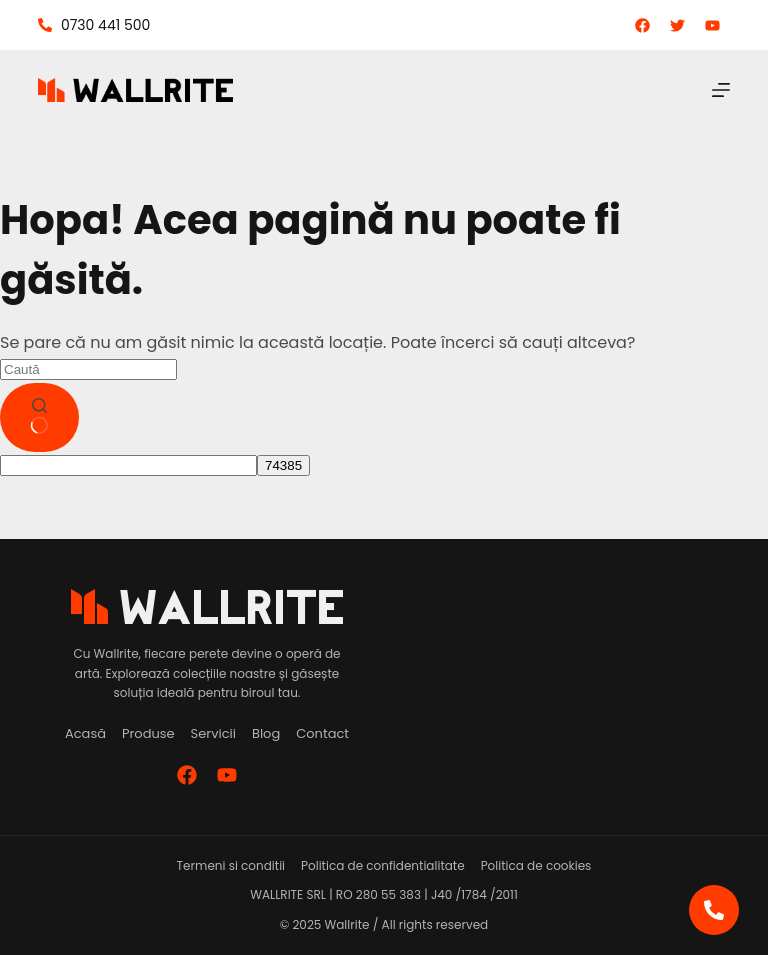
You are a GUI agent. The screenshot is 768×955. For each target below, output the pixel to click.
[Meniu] (721, 90)
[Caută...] (88, 369)
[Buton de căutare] (39, 418)
